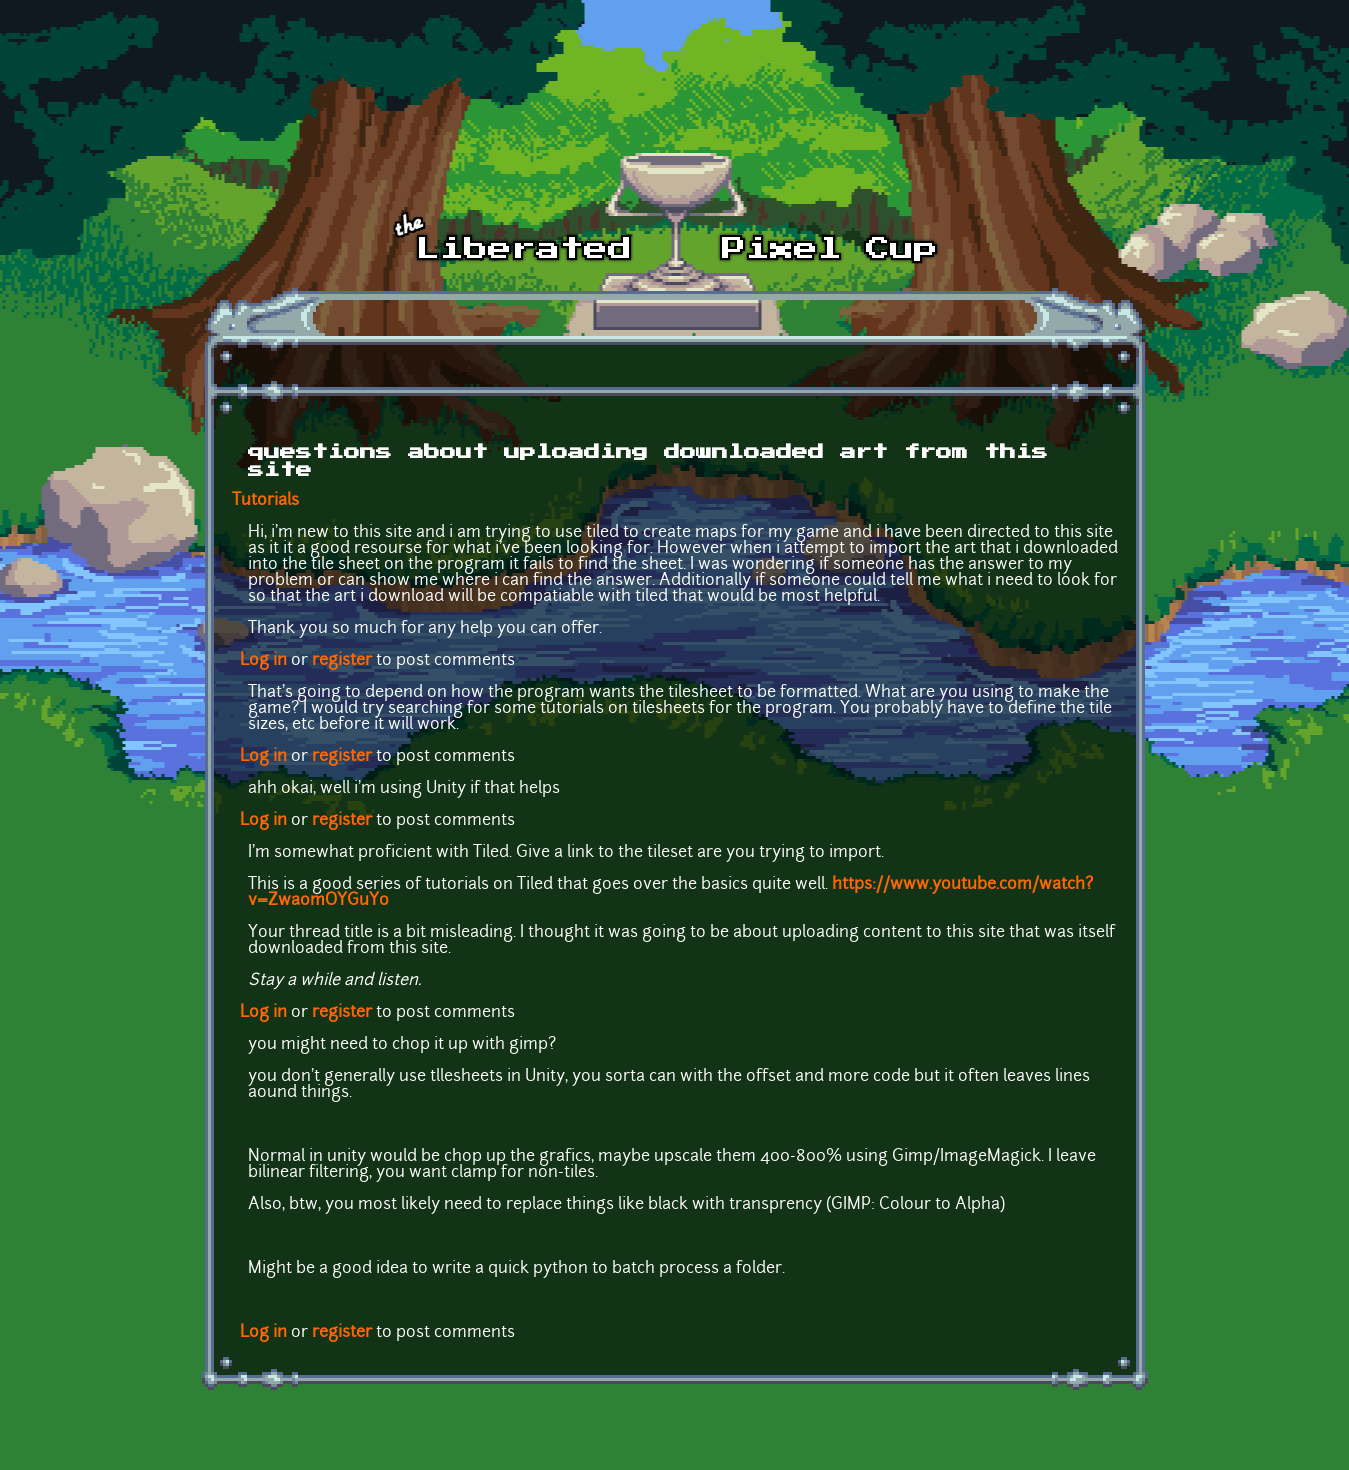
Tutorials (265, 501)
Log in (263, 661)
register (342, 661)
